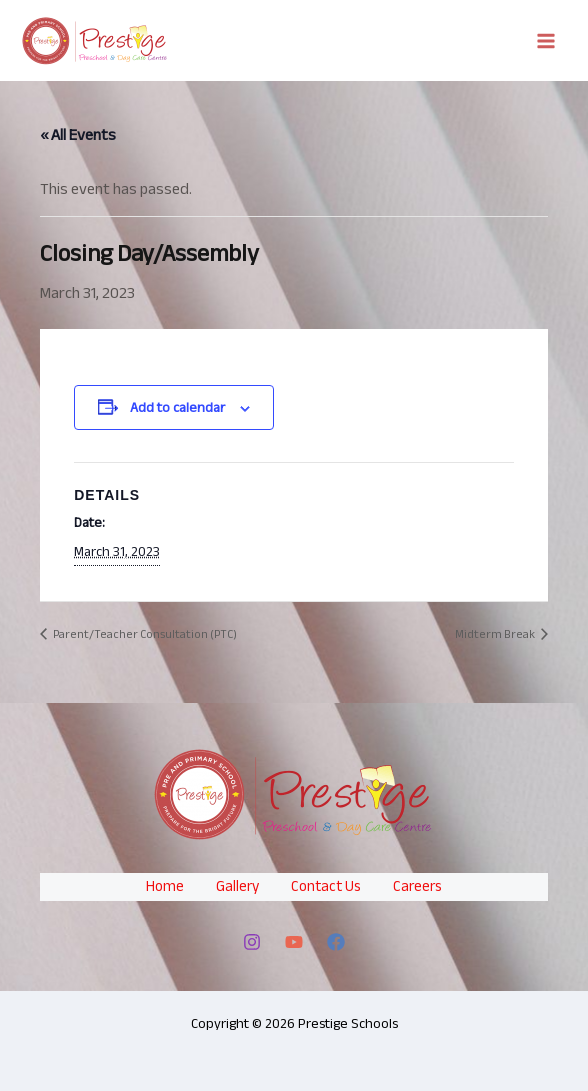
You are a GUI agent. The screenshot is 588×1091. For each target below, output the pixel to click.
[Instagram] (252, 942)
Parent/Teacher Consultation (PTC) (144, 634)
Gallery (237, 886)
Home (165, 886)
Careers (417, 886)
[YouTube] (294, 942)
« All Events (78, 135)
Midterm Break (496, 634)
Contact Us (326, 886)
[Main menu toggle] (546, 41)
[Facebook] (336, 942)
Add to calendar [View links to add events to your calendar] (177, 407)
